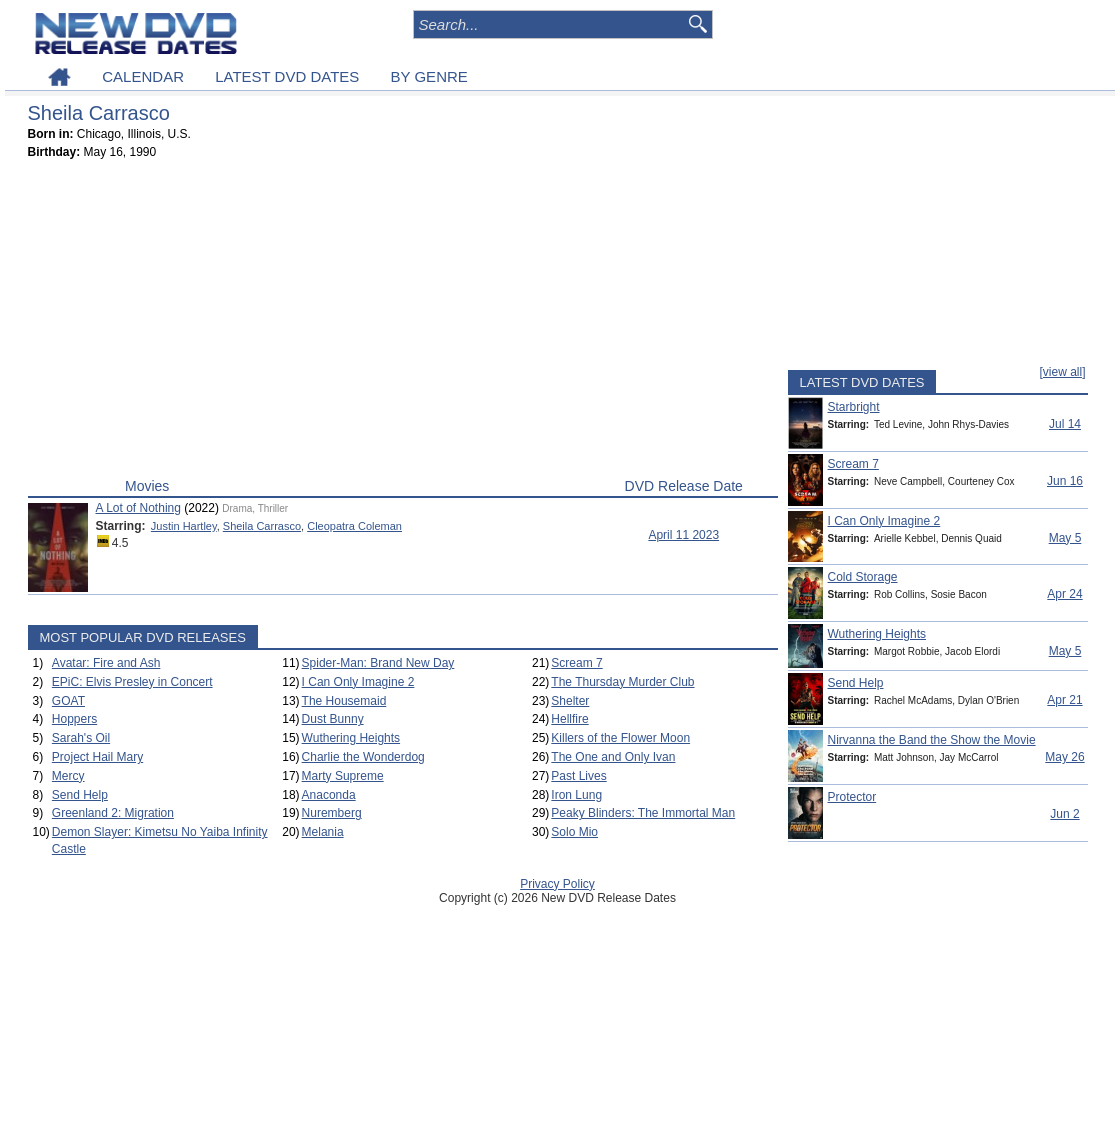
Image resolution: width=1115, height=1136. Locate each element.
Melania (323, 832)
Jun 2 (1064, 814)
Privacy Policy (557, 884)
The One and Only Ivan (613, 757)
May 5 (1065, 538)
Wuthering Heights (351, 738)
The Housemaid (344, 701)
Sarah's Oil (81, 738)
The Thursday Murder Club (622, 682)
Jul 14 (1065, 424)
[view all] (1062, 372)
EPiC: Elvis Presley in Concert (132, 682)
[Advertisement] (403, 323)
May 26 (1064, 757)
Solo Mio (574, 832)
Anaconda (329, 795)
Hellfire (569, 719)
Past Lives (578, 776)
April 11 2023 (683, 535)
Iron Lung (576, 795)
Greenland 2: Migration (113, 813)
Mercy (68, 776)
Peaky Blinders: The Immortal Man (643, 813)
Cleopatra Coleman (354, 526)
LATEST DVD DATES (287, 76)
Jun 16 (1065, 481)
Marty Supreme (343, 776)
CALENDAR (143, 76)
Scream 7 (576, 663)
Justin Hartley (184, 526)
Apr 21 (1064, 700)
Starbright (854, 407)
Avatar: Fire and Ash (106, 663)
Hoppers (74, 719)
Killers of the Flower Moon (620, 738)
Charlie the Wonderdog (363, 757)
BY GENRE (429, 76)
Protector (852, 797)
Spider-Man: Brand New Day (378, 663)
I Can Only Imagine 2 (358, 682)
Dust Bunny (333, 719)
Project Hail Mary (97, 757)
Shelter (570, 701)
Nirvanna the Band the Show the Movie (932, 740)
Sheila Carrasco (262, 526)
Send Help (80, 795)
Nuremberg (332, 813)
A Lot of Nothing (138, 508)
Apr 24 (1064, 594)
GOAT (68, 701)
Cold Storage (863, 577)
